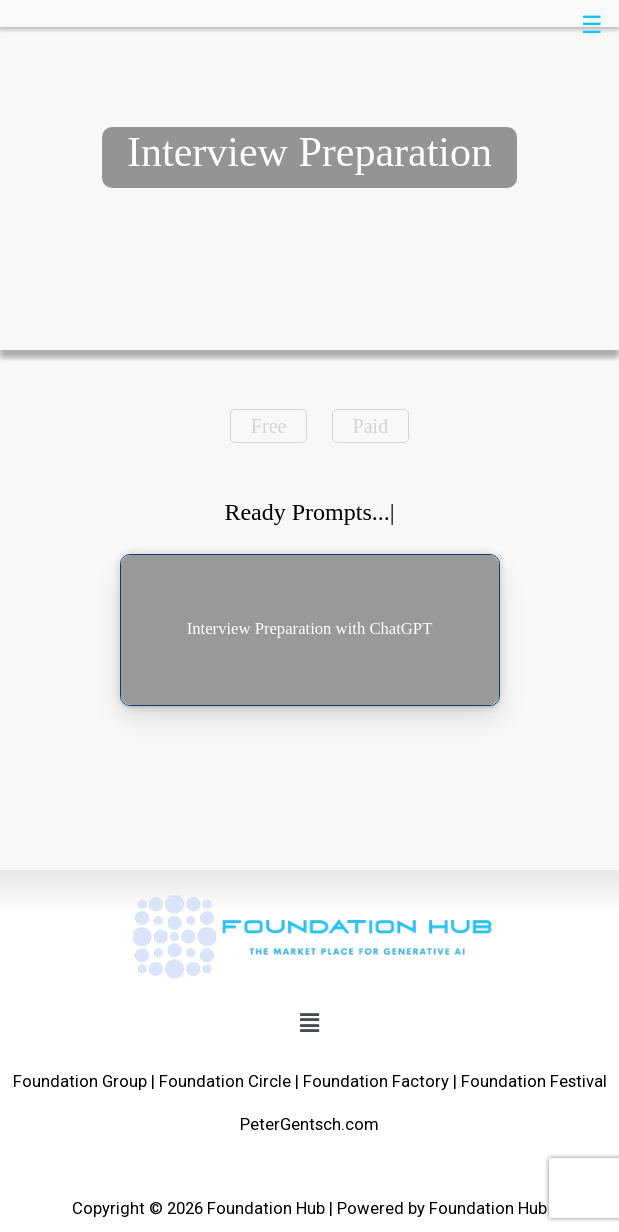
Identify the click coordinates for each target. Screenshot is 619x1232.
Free (269, 426)
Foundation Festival (534, 1081)
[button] (309, 1023)
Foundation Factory (376, 1081)
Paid (371, 426)
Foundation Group (80, 1081)
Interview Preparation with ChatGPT (310, 628)
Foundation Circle (225, 1081)
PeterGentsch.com (309, 1124)
